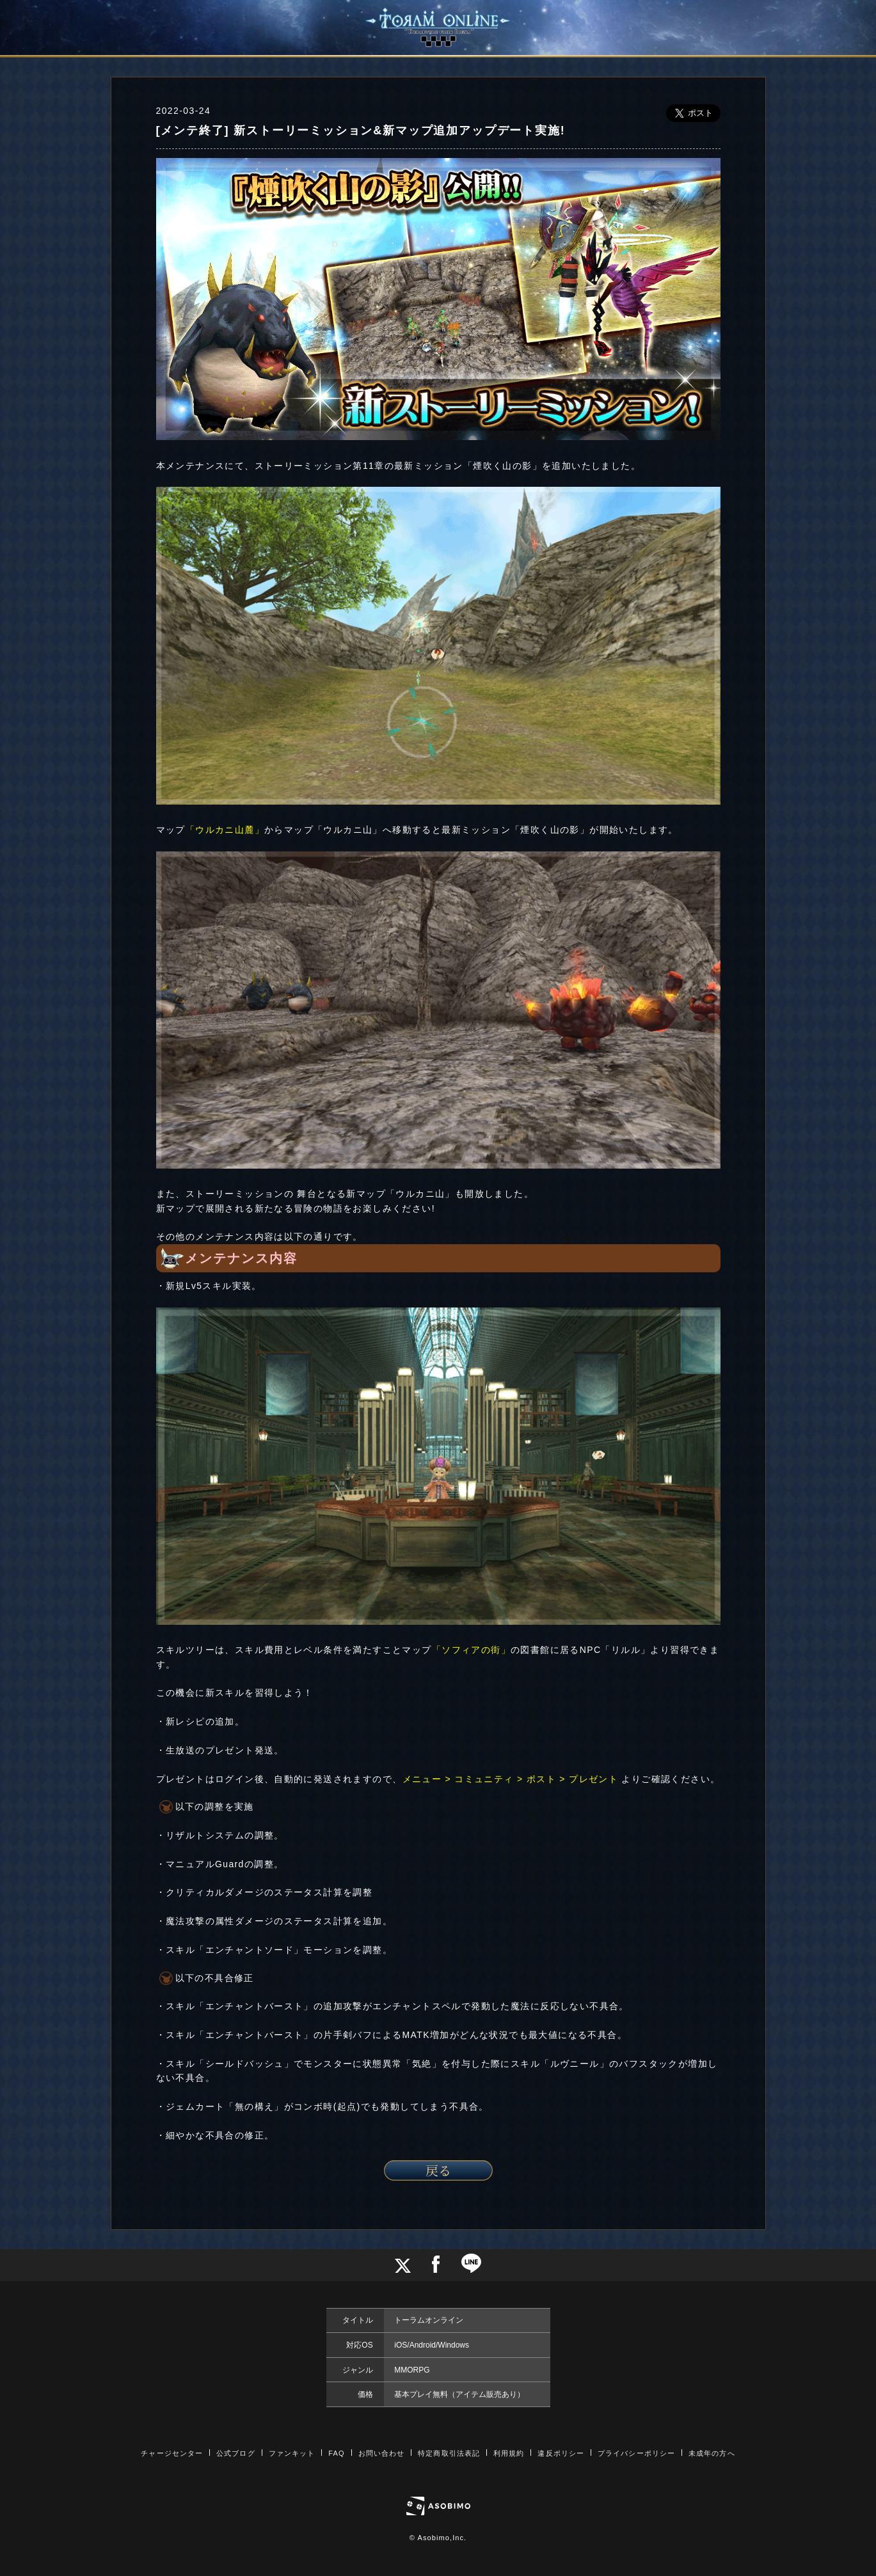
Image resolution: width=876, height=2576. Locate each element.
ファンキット (292, 2453)
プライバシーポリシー (636, 2453)
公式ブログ (235, 2453)
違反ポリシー (561, 2453)
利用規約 (508, 2453)
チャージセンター (172, 2453)
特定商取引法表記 (449, 2453)
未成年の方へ (712, 2453)
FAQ (336, 2453)
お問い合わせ (381, 2453)
